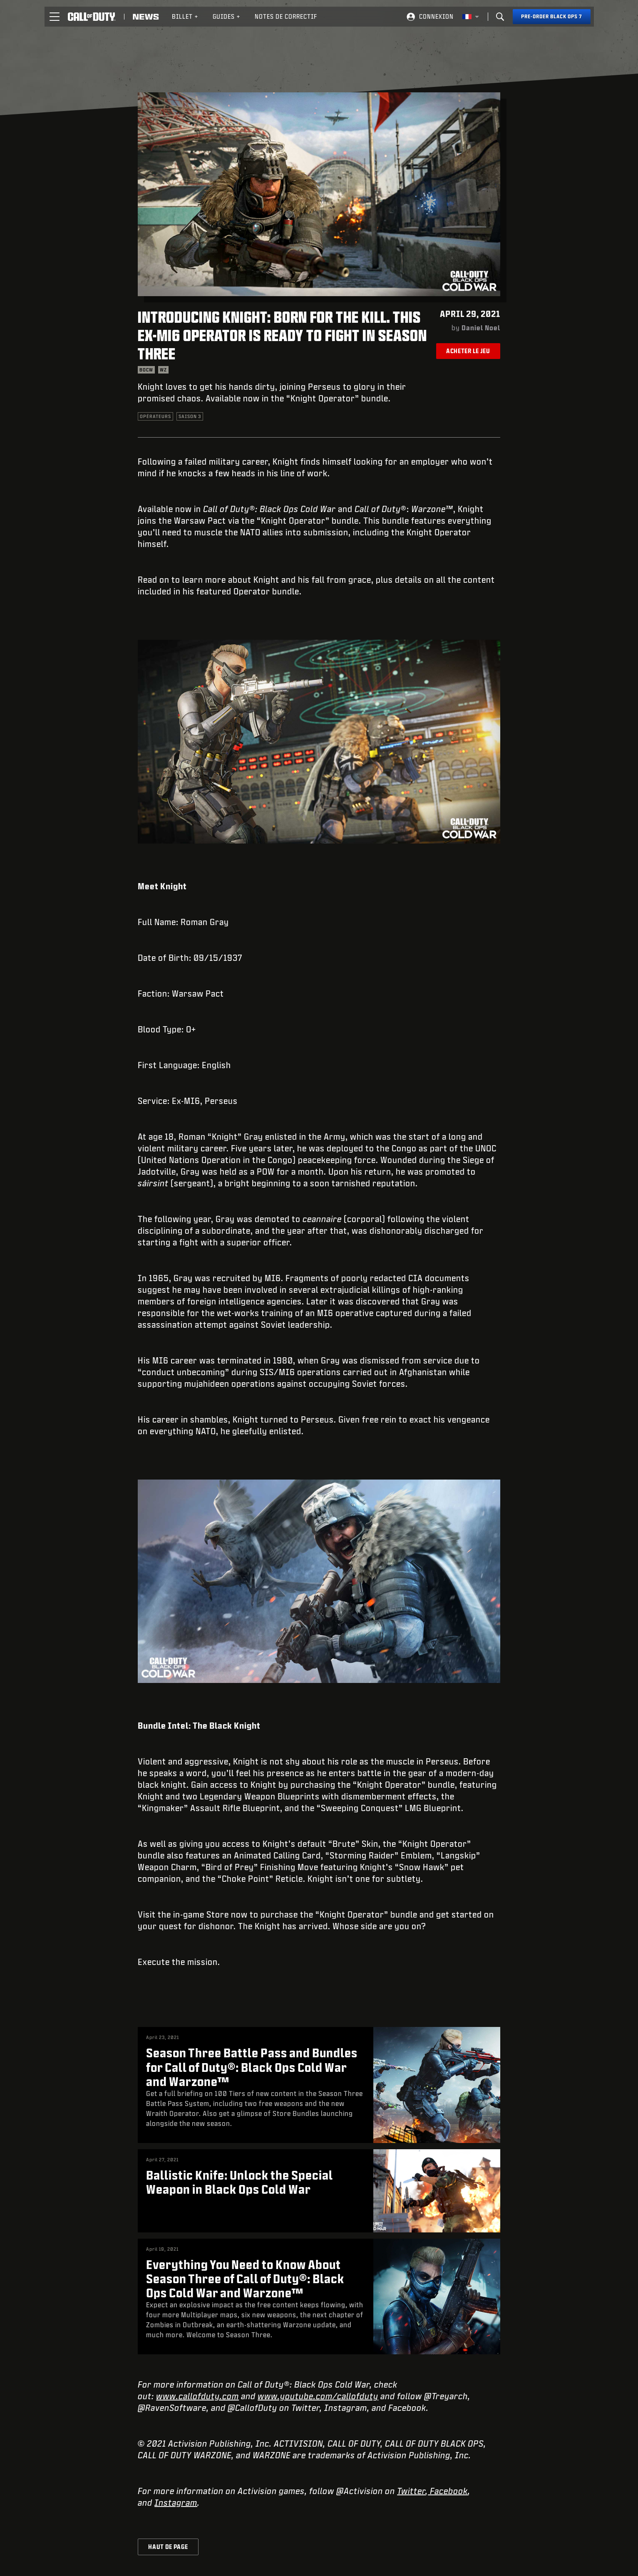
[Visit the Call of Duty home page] (92, 16)
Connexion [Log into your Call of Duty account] (436, 16)
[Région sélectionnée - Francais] (470, 17)
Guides (227, 16)
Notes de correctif (286, 16)
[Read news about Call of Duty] (146, 17)
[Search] (500, 16)
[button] (55, 16)
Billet (185, 16)
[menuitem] (185, 17)
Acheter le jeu (468, 351)
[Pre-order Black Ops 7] (552, 16)
